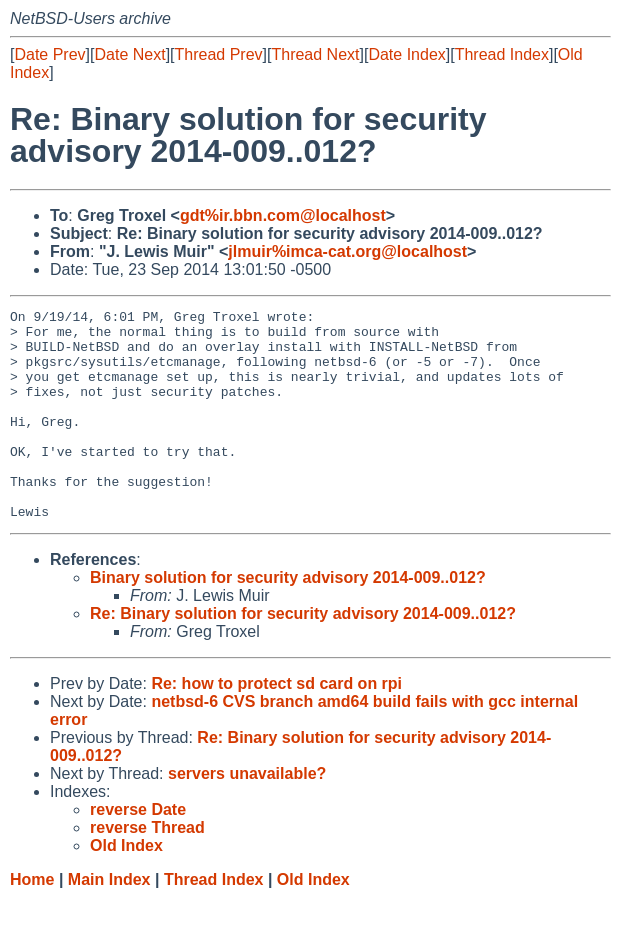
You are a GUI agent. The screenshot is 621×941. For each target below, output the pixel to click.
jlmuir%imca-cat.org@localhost (347, 251)
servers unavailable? (247, 815)
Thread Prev (219, 54)
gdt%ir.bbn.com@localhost (283, 215)
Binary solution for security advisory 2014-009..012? (288, 619)
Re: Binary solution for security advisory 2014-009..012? (303, 655)
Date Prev (49, 54)
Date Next (129, 54)
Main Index (109, 921)
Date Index (406, 54)
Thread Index (502, 54)
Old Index (313, 921)
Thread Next (315, 54)
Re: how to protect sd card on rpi (276, 725)
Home (32, 921)
